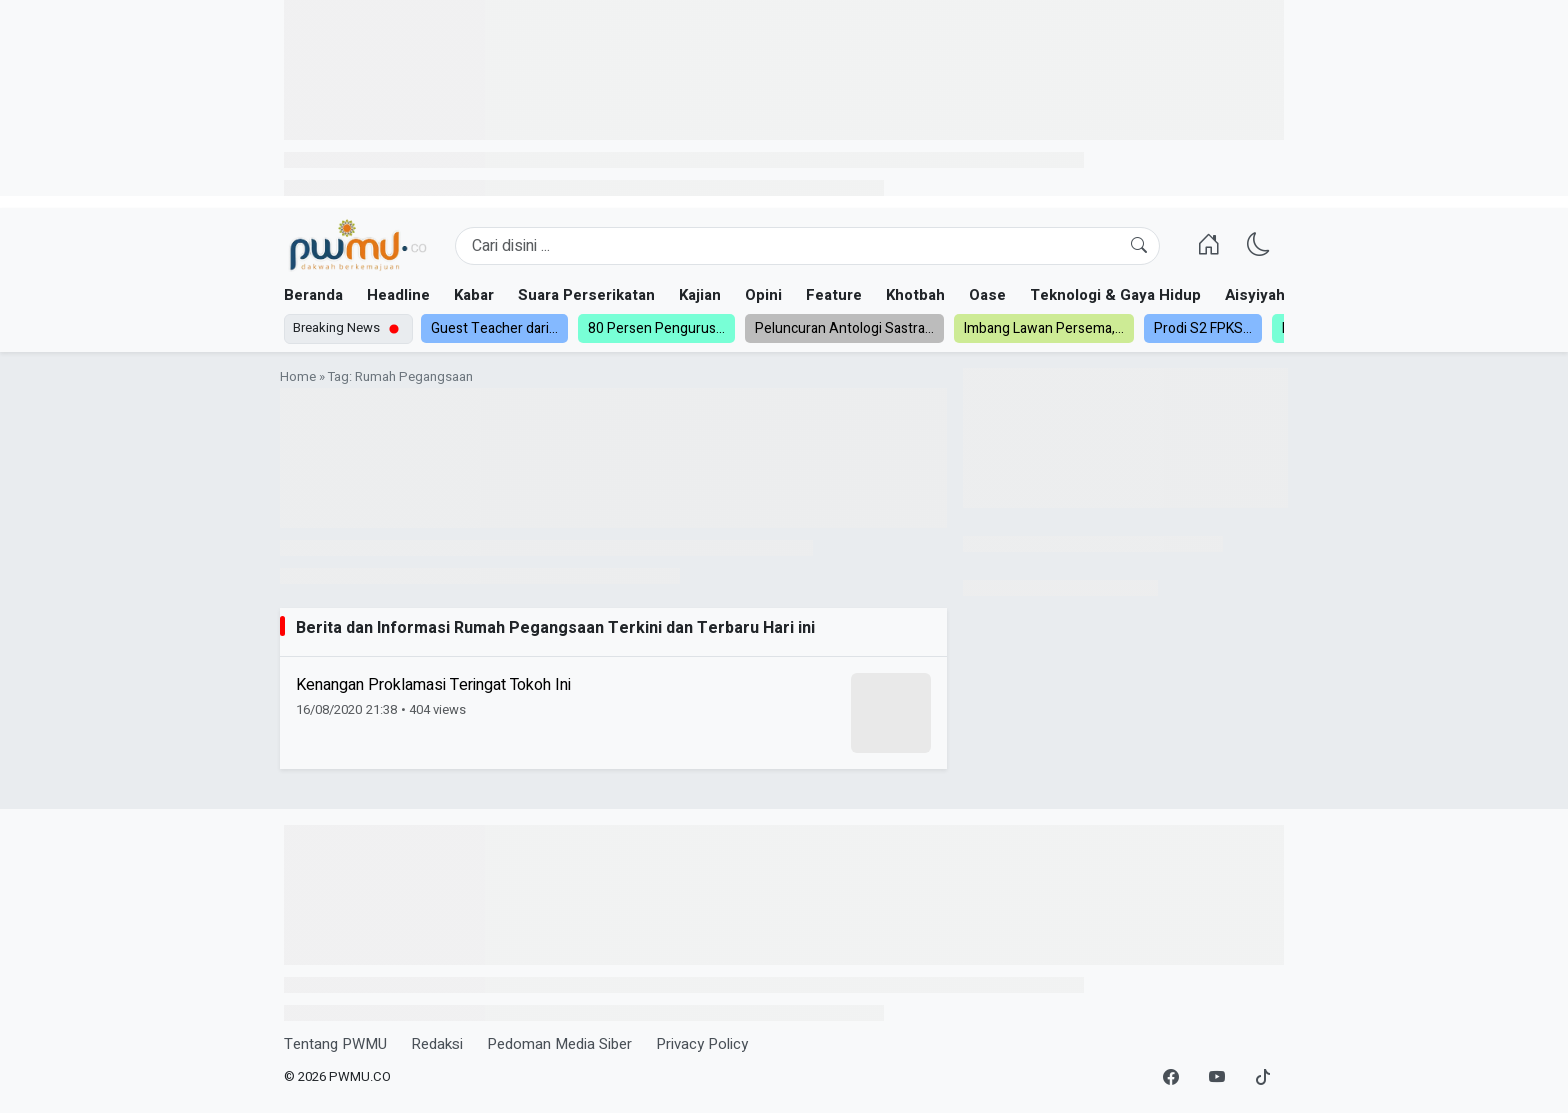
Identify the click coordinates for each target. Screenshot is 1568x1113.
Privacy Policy (702, 1044)
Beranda (313, 295)
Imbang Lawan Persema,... (1044, 328)
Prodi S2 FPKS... (1203, 328)
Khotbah (915, 295)
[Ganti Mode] (1259, 246)
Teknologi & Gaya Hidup (1115, 295)
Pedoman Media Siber (559, 1044)
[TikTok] (1263, 1078)
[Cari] (1139, 246)
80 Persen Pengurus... (656, 328)
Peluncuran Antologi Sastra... (844, 328)
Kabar (474, 295)
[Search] (807, 246)
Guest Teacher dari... (494, 328)
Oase (987, 295)
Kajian (700, 295)
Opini (763, 295)
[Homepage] (357, 246)
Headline (398, 295)
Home (298, 377)
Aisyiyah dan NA (1282, 295)
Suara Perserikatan (586, 295)
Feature (834, 295)
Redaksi (437, 1044)
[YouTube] (1217, 1078)
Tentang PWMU (335, 1044)
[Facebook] (1171, 1078)
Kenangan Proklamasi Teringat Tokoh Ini (433, 685)
